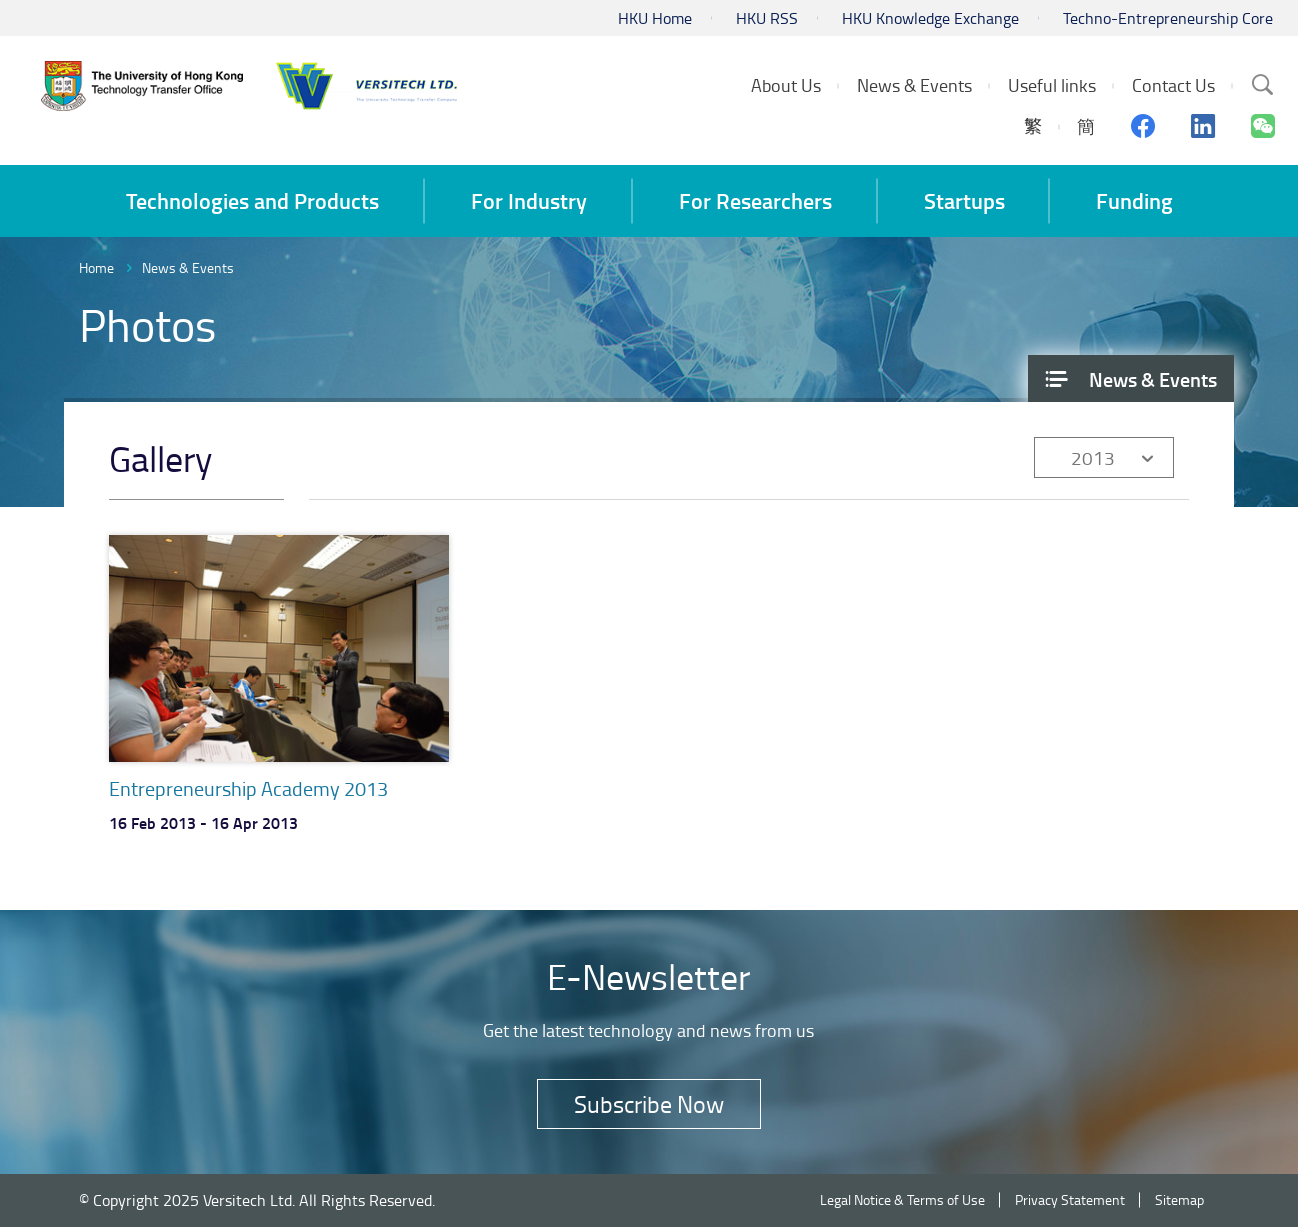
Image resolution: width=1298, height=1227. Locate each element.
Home (96, 267)
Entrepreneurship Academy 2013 (248, 788)
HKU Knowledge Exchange (930, 18)
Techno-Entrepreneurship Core (1168, 18)
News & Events (188, 267)
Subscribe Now (649, 1103)
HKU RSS (767, 18)
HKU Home (655, 18)
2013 (1093, 457)
